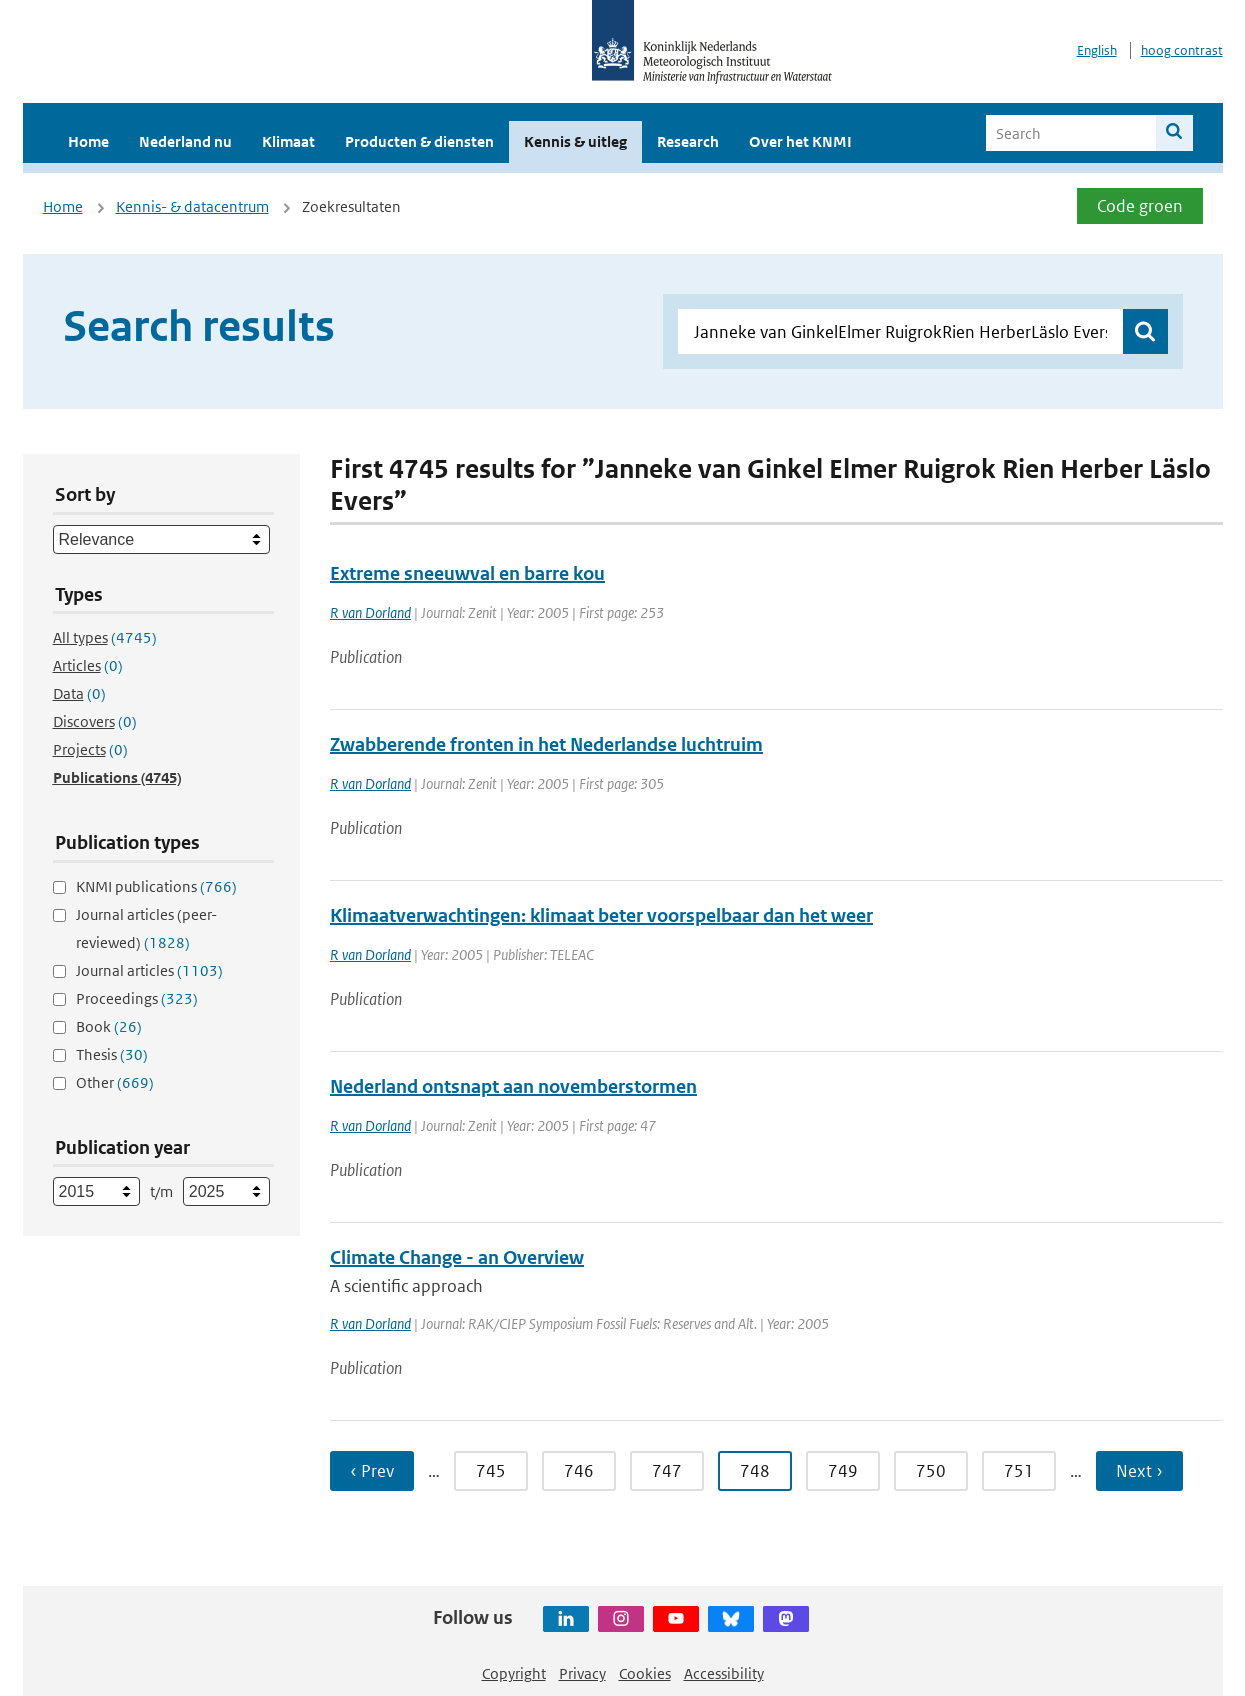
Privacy (582, 1673)
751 (1019, 1471)
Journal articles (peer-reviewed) (146, 928)
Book (109, 1026)
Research (688, 141)
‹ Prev (372, 1471)
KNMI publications (156, 886)
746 (579, 1471)
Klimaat (288, 141)
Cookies (645, 1673)
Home (88, 141)
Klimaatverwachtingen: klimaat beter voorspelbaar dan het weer (601, 915)
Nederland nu (185, 141)
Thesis (112, 1054)
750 (931, 1471)
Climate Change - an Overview (457, 1257)
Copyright (514, 1673)
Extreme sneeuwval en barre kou (467, 573)
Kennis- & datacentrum (192, 206)
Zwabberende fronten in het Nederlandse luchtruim (546, 744)
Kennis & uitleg (575, 141)
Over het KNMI (800, 141)
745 (491, 1471)
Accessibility (724, 1673)
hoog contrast (1182, 50)
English (1097, 50)
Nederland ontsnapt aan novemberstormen (513, 1086)
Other (115, 1082)
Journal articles (149, 970)
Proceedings (137, 998)
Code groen (1140, 206)
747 (667, 1471)
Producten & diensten (419, 141)
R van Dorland (370, 612)
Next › (1139, 1471)
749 (843, 1471)
